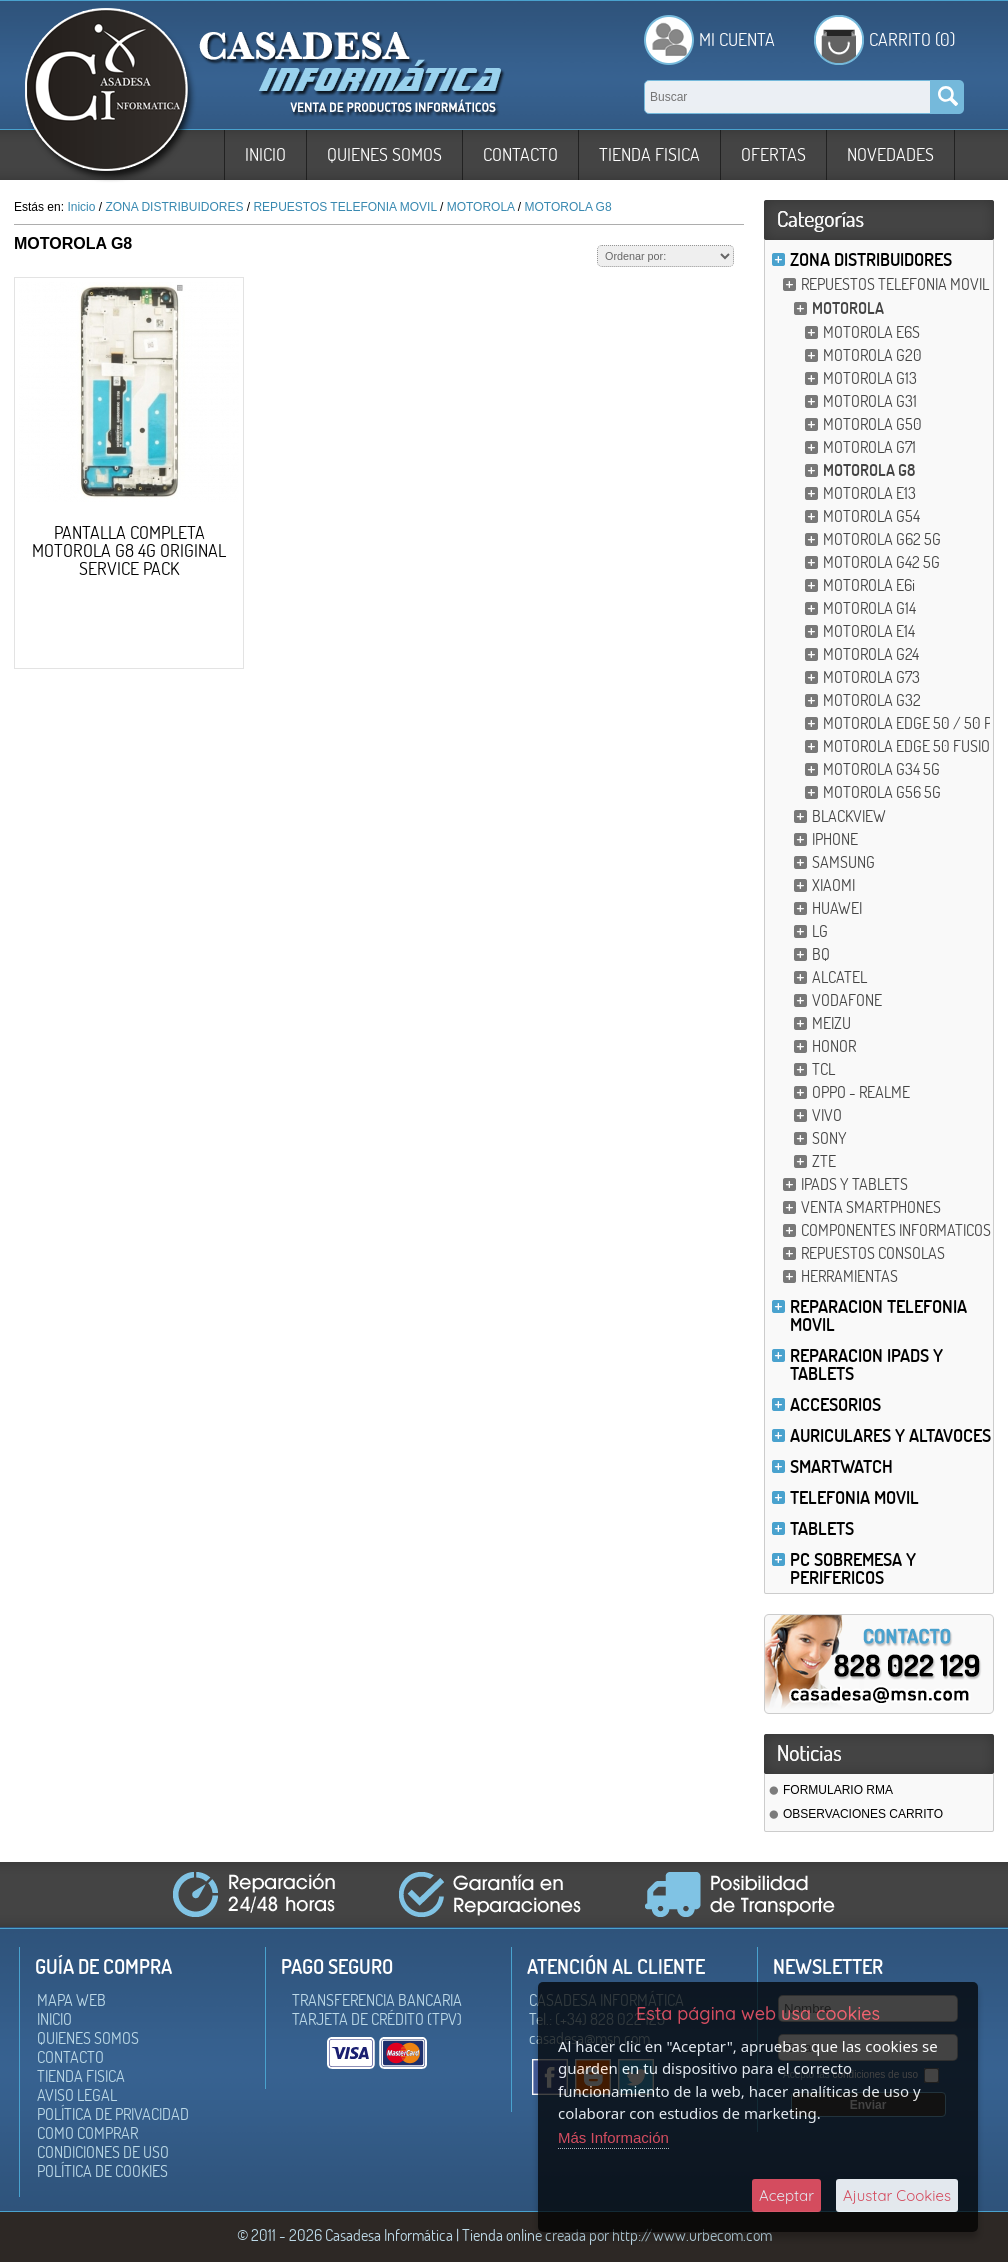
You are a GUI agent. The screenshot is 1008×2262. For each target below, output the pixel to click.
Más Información (613, 2137)
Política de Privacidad (113, 2114)
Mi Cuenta (737, 39)
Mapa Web (71, 2000)
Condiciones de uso (103, 2152)
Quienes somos (384, 154)
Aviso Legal (77, 2095)
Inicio (265, 154)
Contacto (520, 154)
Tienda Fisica (649, 154)
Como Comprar (87, 2133)
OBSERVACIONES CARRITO (863, 1814)
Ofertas (773, 154)
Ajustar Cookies (897, 2195)
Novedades (890, 154)
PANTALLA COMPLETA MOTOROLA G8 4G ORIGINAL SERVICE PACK (129, 550)
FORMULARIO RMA (838, 1790)
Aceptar (786, 2195)
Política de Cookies (102, 2171)
